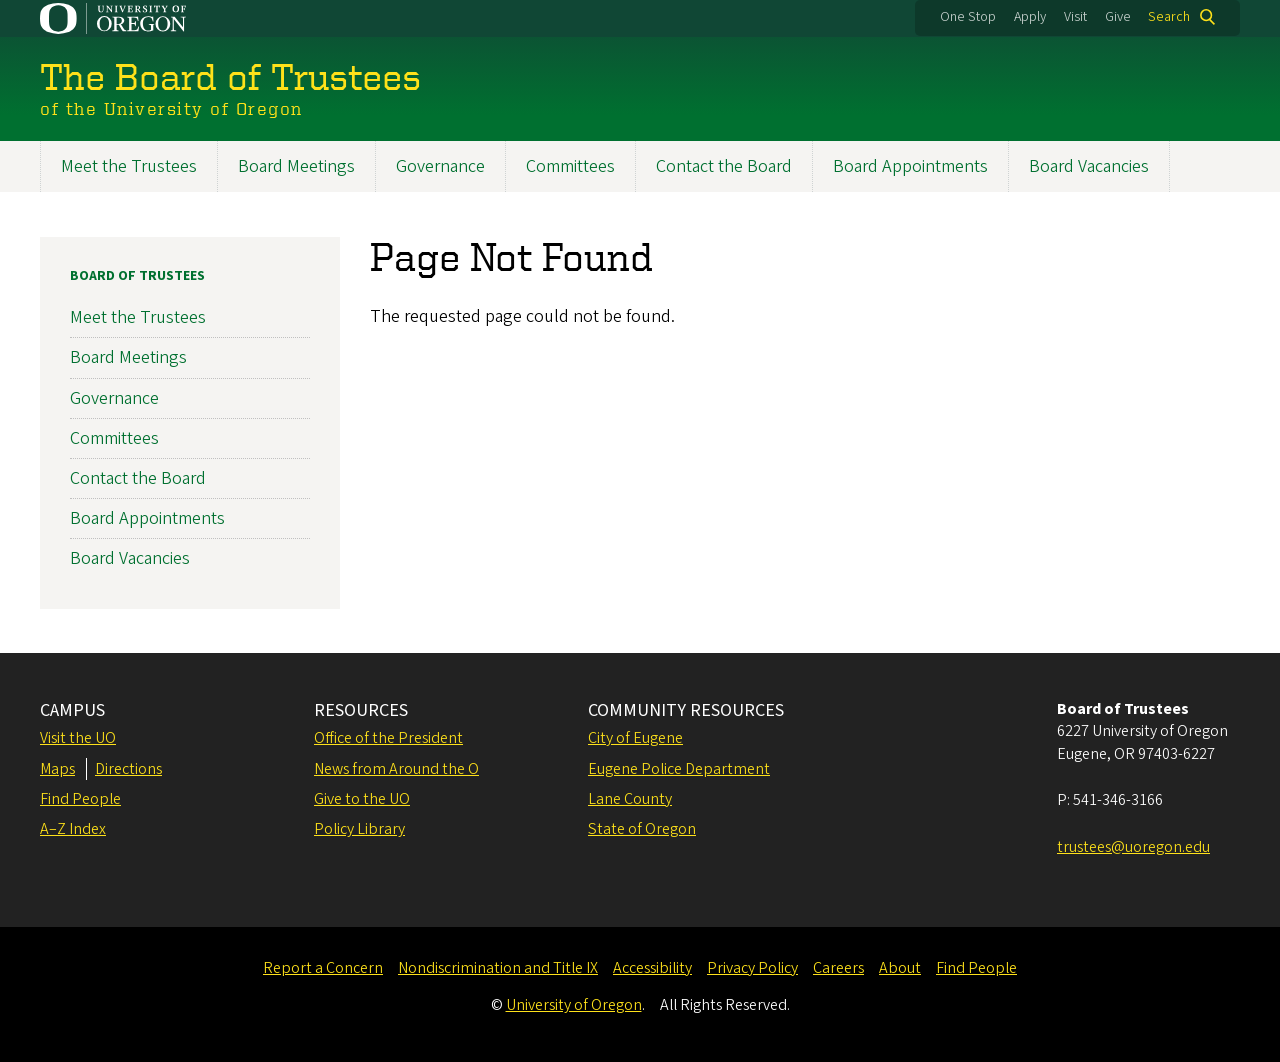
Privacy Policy (752, 968)
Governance (440, 166)
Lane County (630, 799)
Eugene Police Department (679, 769)
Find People (80, 799)
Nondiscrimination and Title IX (498, 968)
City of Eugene (635, 738)
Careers (838, 968)
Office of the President (388, 738)
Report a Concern (323, 968)
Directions (128, 769)
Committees (570, 166)
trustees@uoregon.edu (1133, 847)
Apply (1030, 17)
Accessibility (652, 968)
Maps (57, 769)
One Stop (968, 17)
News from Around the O (396, 769)
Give (1118, 17)
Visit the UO (78, 738)
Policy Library (359, 829)
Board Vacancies (1089, 166)
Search (1169, 17)
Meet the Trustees (129, 166)
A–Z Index (73, 829)
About (900, 968)
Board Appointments (910, 166)
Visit (1075, 17)
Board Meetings (296, 166)
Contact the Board (724, 166)
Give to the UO (362, 799)
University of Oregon (574, 1005)
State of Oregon (642, 829)
